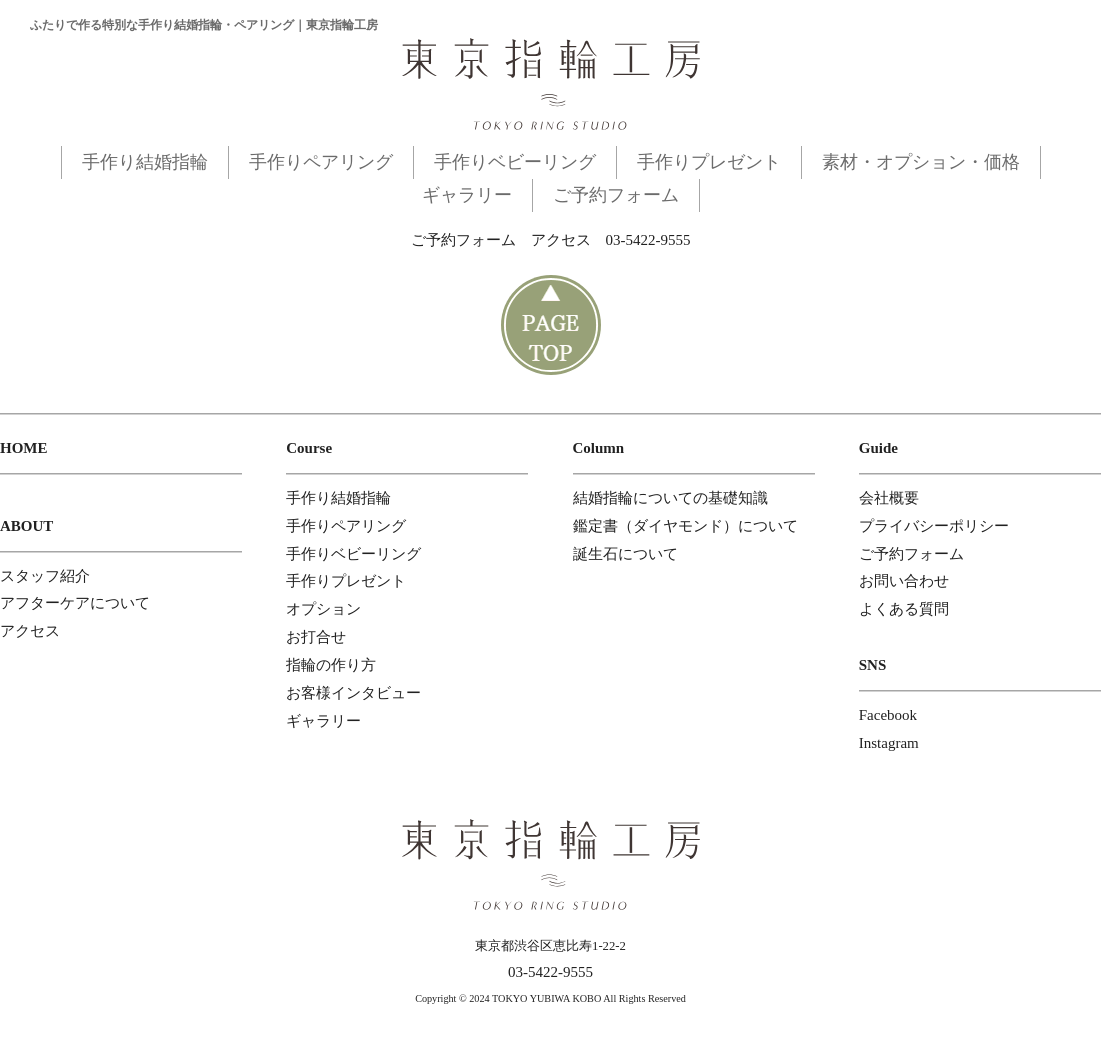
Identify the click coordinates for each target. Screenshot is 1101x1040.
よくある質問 (904, 609)
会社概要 (889, 498)
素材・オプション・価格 (921, 162)
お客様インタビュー (353, 693)
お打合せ (316, 637)
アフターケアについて (75, 603)
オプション (323, 609)
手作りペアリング (321, 162)
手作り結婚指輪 (145, 162)
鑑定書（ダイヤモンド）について (685, 526)
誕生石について (625, 554)
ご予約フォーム (616, 195)
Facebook (888, 715)
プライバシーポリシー (934, 526)
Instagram (889, 743)
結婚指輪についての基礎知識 (670, 498)
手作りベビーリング (515, 162)
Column (599, 448)
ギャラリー (467, 195)
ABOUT (26, 526)
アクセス (561, 240)
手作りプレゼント (709, 162)
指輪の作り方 (331, 665)
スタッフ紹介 (45, 576)
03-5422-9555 (648, 240)
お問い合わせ (904, 581)
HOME (24, 448)
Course (309, 448)
